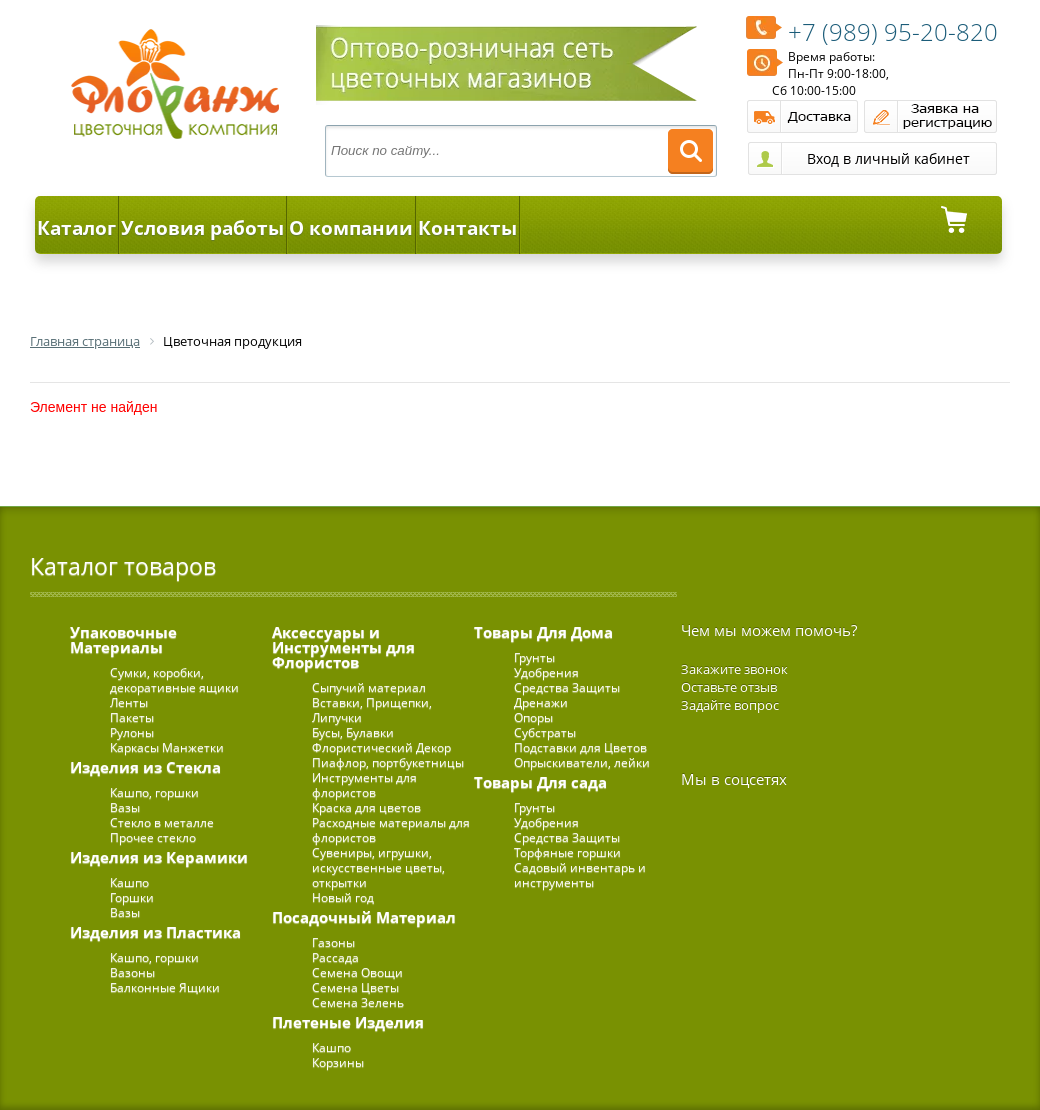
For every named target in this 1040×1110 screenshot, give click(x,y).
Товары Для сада (540, 782)
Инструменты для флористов (364, 785)
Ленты (129, 702)
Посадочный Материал (364, 917)
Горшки (132, 897)
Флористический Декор (381, 747)
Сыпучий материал (369, 687)
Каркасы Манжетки (167, 747)
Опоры (533, 717)
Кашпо (129, 882)
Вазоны (132, 972)
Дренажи (541, 702)
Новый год (343, 897)
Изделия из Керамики (159, 857)
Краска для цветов (366, 807)
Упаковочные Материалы (123, 639)
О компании (351, 228)
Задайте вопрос (730, 705)
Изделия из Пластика (155, 932)
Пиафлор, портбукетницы (388, 762)
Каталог (76, 228)
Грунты (534, 657)
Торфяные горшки (567, 852)
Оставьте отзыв (729, 687)
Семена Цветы (355, 987)
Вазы (125, 807)
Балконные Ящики (165, 987)
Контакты (467, 228)
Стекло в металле (162, 822)
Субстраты (545, 732)
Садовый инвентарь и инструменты (580, 875)
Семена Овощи (357, 972)
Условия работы (202, 228)
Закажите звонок (734, 669)
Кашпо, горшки (154, 792)
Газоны (333, 942)
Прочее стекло (153, 837)
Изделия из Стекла (145, 767)
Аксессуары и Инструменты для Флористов (343, 647)
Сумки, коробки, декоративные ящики (174, 680)
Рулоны (132, 732)
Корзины (338, 1062)
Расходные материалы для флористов (391, 830)
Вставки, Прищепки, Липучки (372, 710)
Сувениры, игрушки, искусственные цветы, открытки (378, 867)
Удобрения (546, 672)
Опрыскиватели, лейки (582, 762)
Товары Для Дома (543, 632)
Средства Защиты (567, 687)
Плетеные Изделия (348, 1022)
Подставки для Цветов (580, 747)
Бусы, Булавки (353, 732)
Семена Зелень (358, 1002)
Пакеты (132, 717)
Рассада (335, 957)
